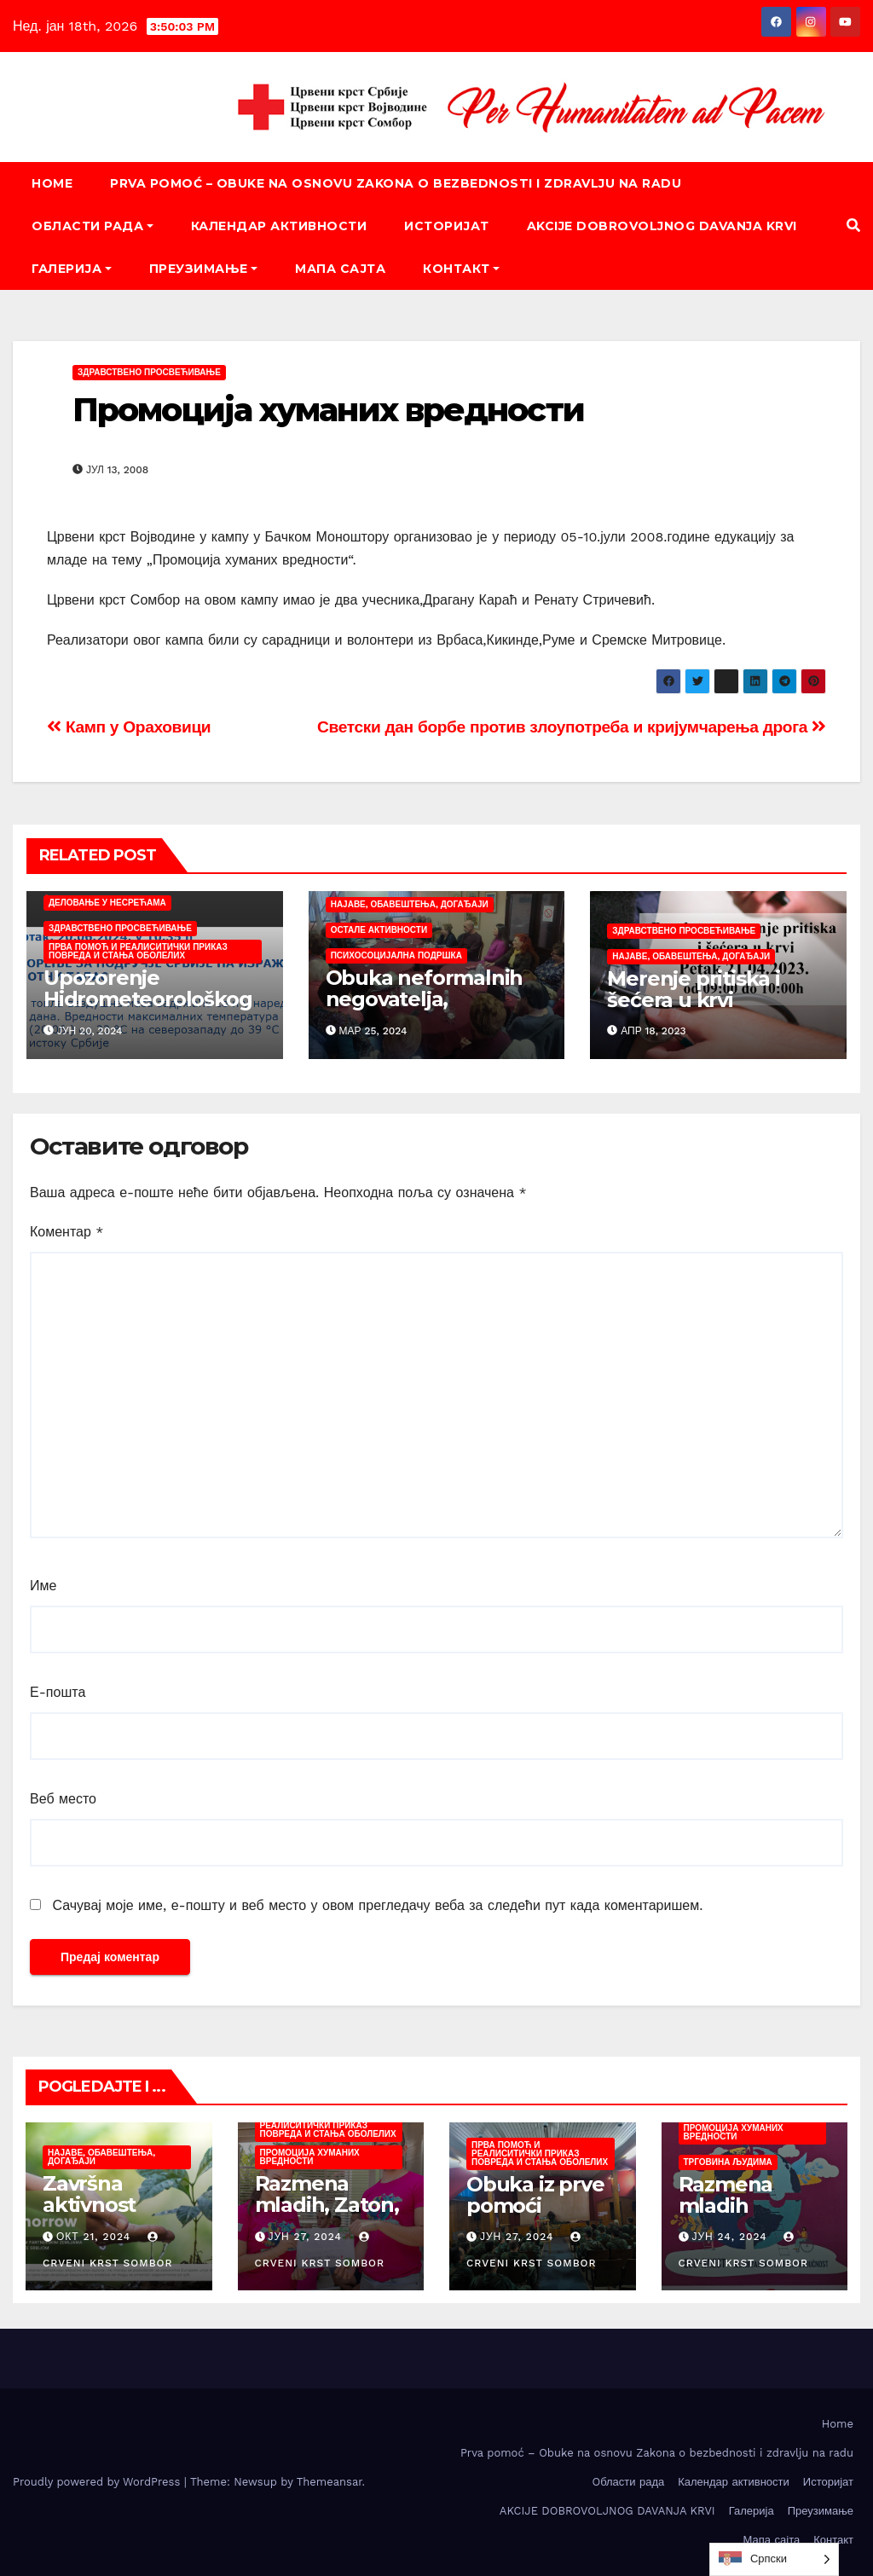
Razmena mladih (726, 2195)
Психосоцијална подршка (396, 955)
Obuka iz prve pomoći (535, 2195)
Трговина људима (728, 2162)
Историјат (446, 226)
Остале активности (379, 930)
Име (43, 1585)
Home (52, 183)
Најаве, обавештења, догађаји (410, 904)
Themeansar (329, 2481)
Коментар (67, 1232)
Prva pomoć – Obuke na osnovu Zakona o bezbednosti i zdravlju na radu (395, 183)
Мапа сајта (340, 268)
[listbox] (774, 2559)
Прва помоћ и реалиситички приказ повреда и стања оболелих (138, 951)
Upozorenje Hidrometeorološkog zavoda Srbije (147, 999)
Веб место (63, 1799)
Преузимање (203, 268)
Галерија (72, 268)
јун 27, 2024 (305, 2237)
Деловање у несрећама (107, 902)
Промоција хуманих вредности (328, 410)
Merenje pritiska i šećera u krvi (693, 989)
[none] (774, 2559)
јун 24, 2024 (728, 2237)
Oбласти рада (92, 226)
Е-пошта (57, 1692)
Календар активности (279, 226)
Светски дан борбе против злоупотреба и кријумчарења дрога (571, 727)
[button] (853, 225)
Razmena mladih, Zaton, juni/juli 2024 (327, 2204)
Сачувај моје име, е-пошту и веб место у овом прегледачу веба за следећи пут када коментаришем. (377, 1905)
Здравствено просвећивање (149, 372)
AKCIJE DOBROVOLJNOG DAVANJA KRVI (662, 226)
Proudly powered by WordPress (98, 2481)
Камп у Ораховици (129, 727)
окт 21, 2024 (93, 2237)
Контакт (461, 268)
